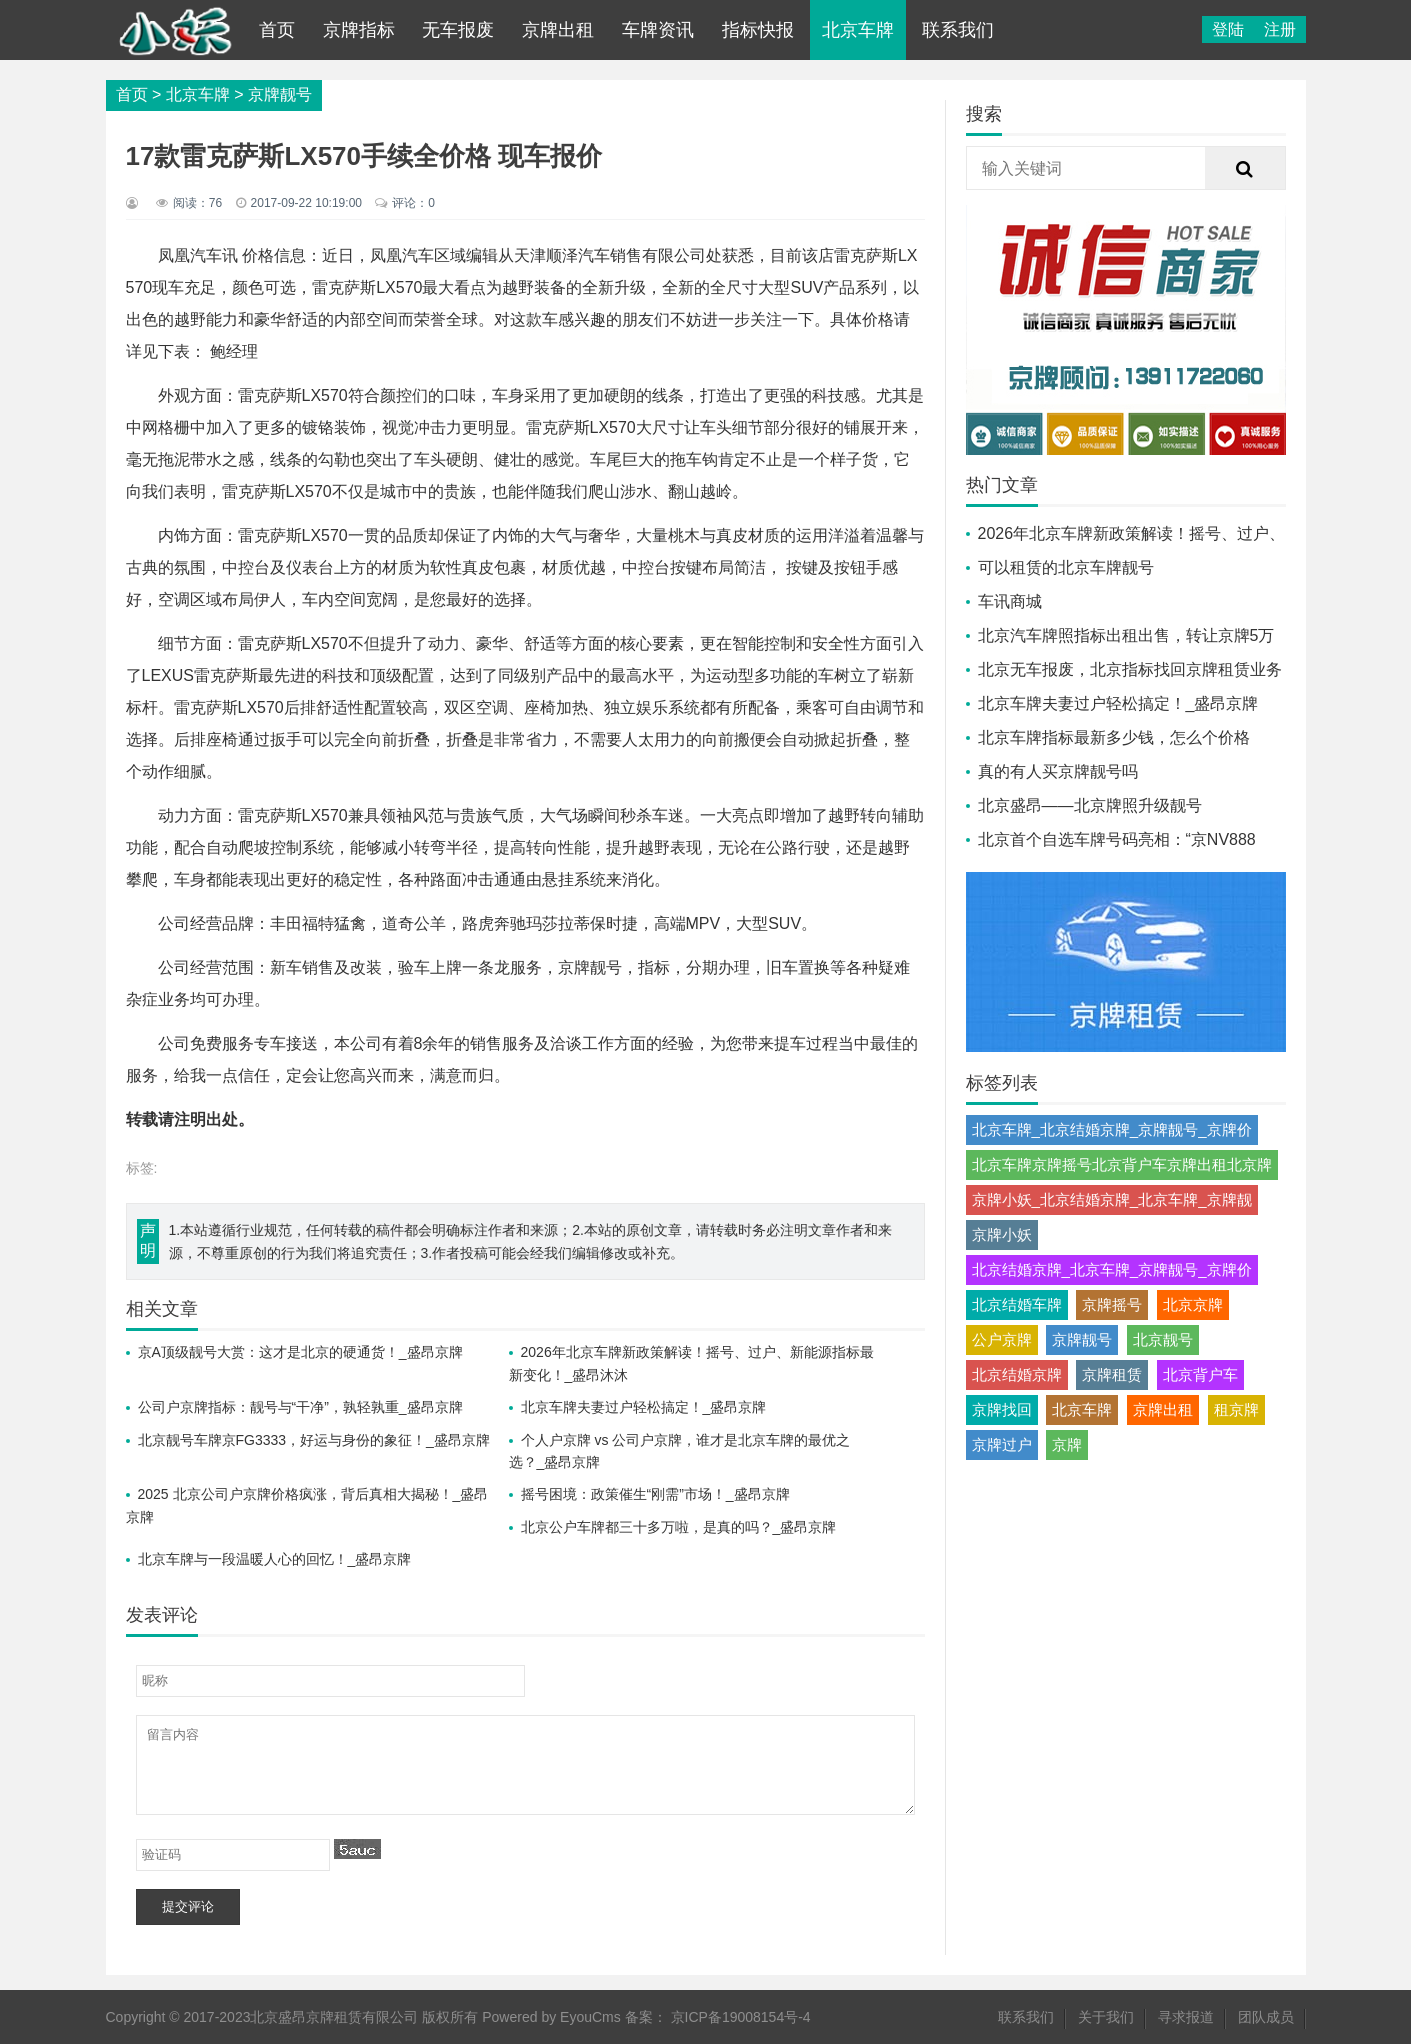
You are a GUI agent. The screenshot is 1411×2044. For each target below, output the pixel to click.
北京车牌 (858, 30)
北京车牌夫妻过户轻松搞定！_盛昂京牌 (644, 1407)
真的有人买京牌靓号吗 (1058, 771)
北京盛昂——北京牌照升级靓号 (1090, 805)
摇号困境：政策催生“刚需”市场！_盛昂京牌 (655, 1494)
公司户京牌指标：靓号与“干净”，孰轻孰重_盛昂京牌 (300, 1407)
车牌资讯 (658, 30)
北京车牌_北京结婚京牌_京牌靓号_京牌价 (1112, 1129)
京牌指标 (359, 30)
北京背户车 (1200, 1374)
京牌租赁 (1112, 1374)
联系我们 (958, 30)
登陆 (1228, 29)
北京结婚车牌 (1017, 1304)
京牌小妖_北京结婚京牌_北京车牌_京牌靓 (1112, 1199)
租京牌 (1236, 1409)
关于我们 (1106, 2017)
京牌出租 (558, 30)
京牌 (1067, 1444)
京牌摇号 (1112, 1304)
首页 (277, 30)
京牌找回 (1002, 1409)
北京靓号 (1163, 1339)
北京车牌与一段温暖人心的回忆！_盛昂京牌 (275, 1559)
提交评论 (188, 1906)
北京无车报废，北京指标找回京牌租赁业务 (1130, 669)
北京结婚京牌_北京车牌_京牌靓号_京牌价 (1112, 1269)
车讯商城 (1010, 601)
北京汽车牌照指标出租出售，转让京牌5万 (1126, 635)
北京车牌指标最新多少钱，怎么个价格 (1114, 737)
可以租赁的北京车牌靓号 (1066, 567)
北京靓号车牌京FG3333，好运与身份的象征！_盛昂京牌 (314, 1440)
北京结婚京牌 (1017, 1374)
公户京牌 (1002, 1339)
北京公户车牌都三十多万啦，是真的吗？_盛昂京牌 (679, 1527)
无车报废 (458, 30)
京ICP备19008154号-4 (741, 2017)
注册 (1280, 29)
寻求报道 (1186, 2017)
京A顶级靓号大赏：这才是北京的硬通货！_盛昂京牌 (300, 1352)
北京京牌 (1193, 1304)
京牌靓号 (280, 94)
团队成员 (1266, 2017)
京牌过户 (1002, 1444)
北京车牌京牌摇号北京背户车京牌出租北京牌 (1122, 1164)
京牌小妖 (1002, 1234)
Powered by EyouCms (549, 2017)
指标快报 (758, 30)
